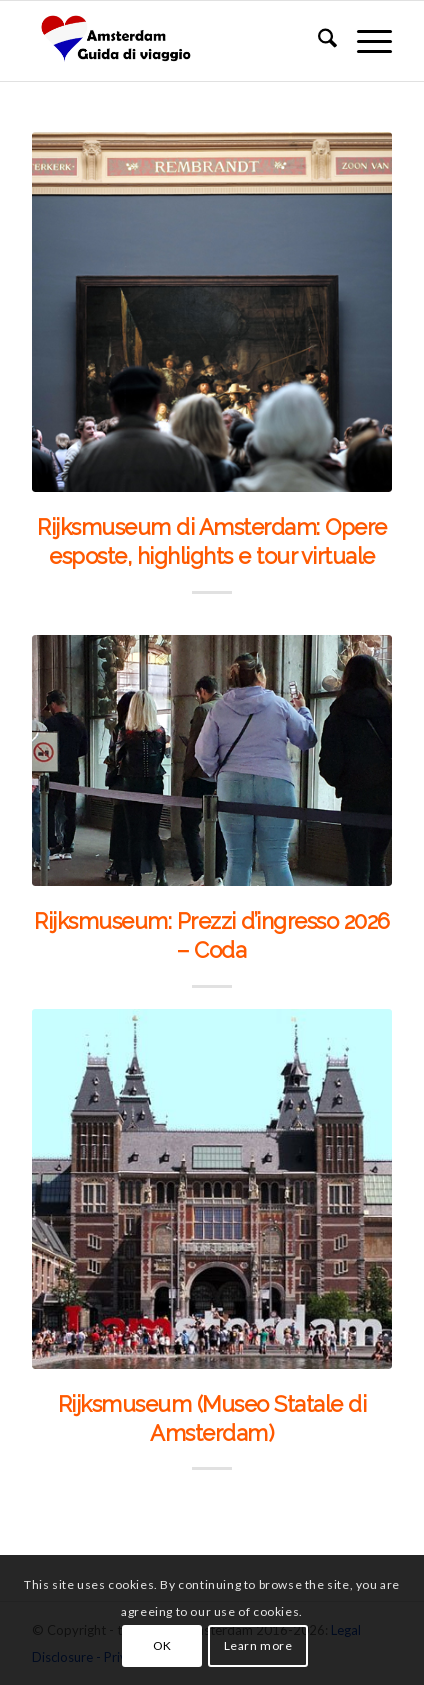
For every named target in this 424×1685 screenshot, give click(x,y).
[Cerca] (317, 41)
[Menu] (364, 41)
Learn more (258, 1645)
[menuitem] (317, 41)
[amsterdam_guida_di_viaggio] (176, 41)
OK (162, 1645)
